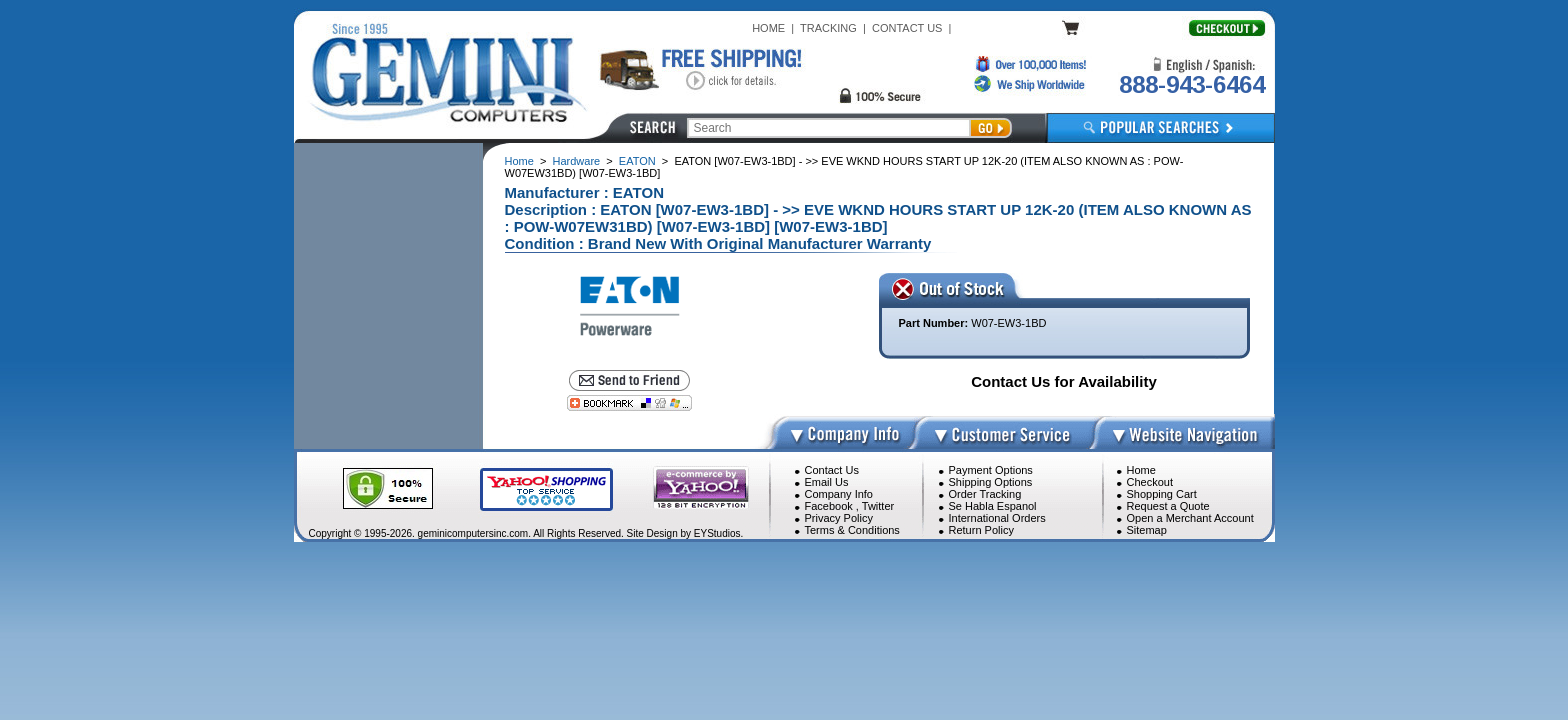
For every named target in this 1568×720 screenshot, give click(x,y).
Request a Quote (1168, 506)
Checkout (1150, 482)
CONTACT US (907, 28)
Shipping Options (991, 482)
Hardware (577, 161)
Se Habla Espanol (993, 506)
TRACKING (828, 28)
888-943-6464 (1192, 84)
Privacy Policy (839, 518)
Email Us (827, 482)
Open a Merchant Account (1190, 518)
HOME (768, 28)
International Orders (997, 518)
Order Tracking (985, 494)
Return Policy (981, 530)
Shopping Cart (1162, 494)
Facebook (829, 506)
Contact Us (832, 470)
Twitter (878, 506)
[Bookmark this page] (629, 403)
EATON (637, 161)
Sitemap (1147, 530)
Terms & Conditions (852, 530)
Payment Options (991, 470)
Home (519, 161)
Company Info (839, 494)
